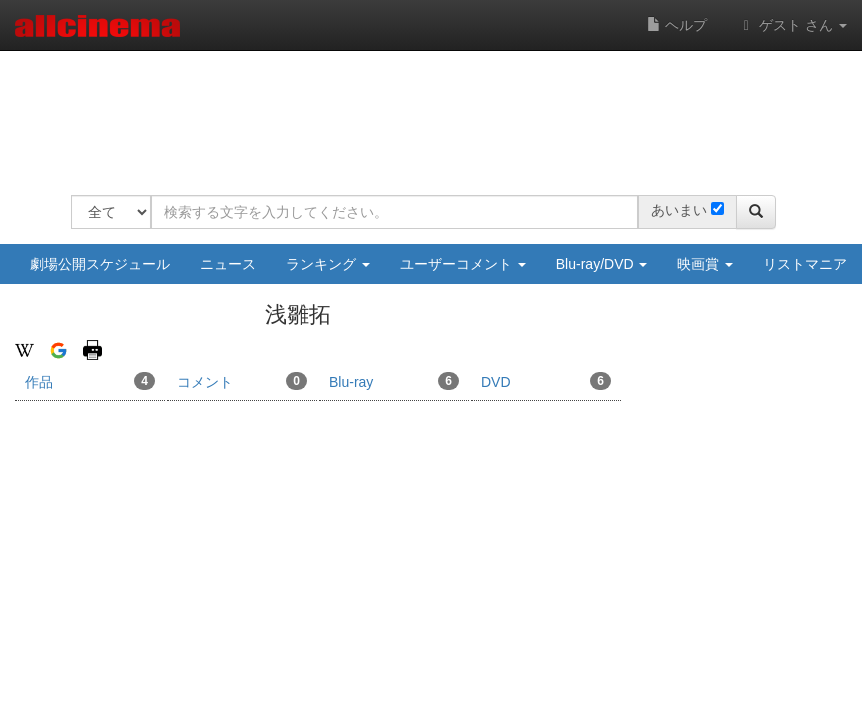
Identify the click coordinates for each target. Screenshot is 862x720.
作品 (90, 381)
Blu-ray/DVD (602, 264)
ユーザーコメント (463, 264)
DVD (546, 381)
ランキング (328, 264)
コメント (242, 381)
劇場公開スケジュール (100, 264)
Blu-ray (394, 381)
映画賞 (705, 264)
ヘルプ (677, 25)
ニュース (228, 264)
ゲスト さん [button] (792, 25)
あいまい (679, 210)
